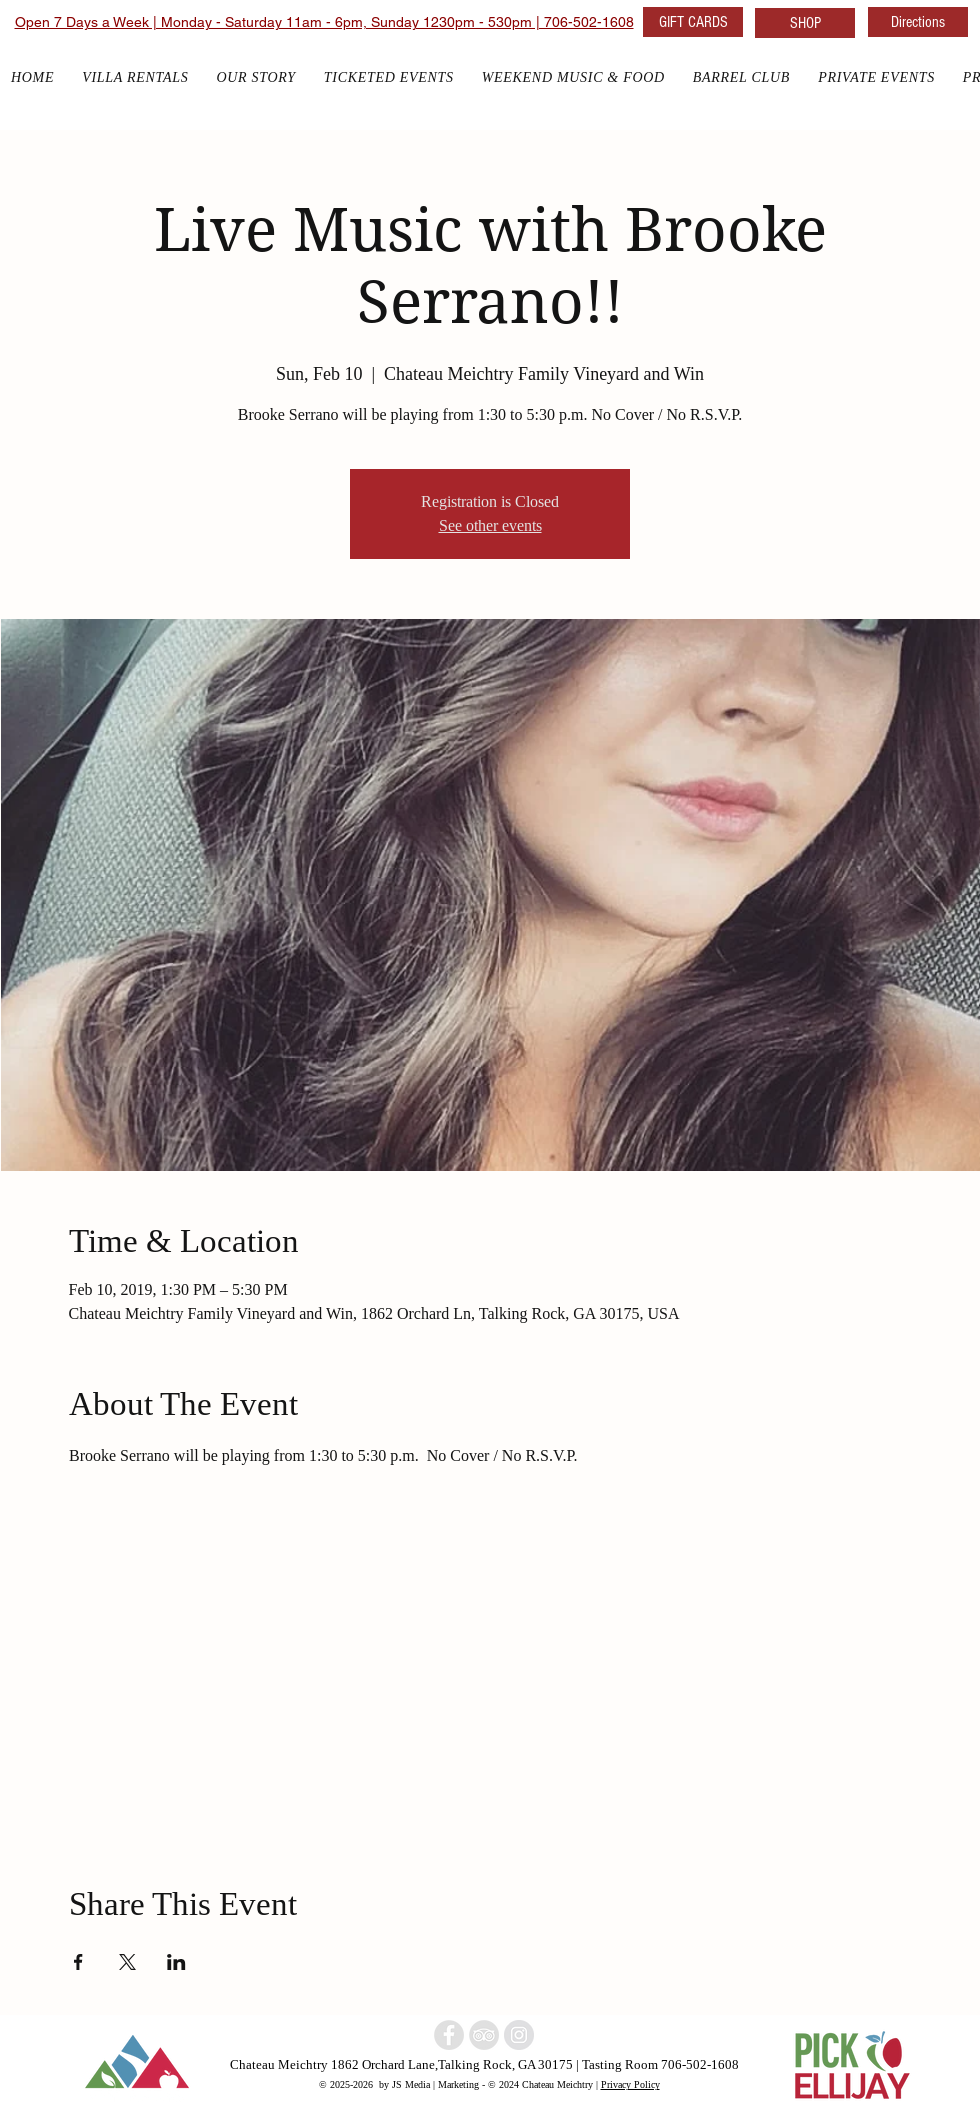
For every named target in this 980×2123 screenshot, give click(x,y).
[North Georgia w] (519, 2035)
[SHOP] (805, 23)
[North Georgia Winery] (484, 2035)
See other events (490, 525)
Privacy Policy (630, 2084)
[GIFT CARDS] (693, 22)
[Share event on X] (127, 1962)
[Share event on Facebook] (78, 1962)
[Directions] (918, 22)
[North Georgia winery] (449, 2035)
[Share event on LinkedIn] (176, 1962)
